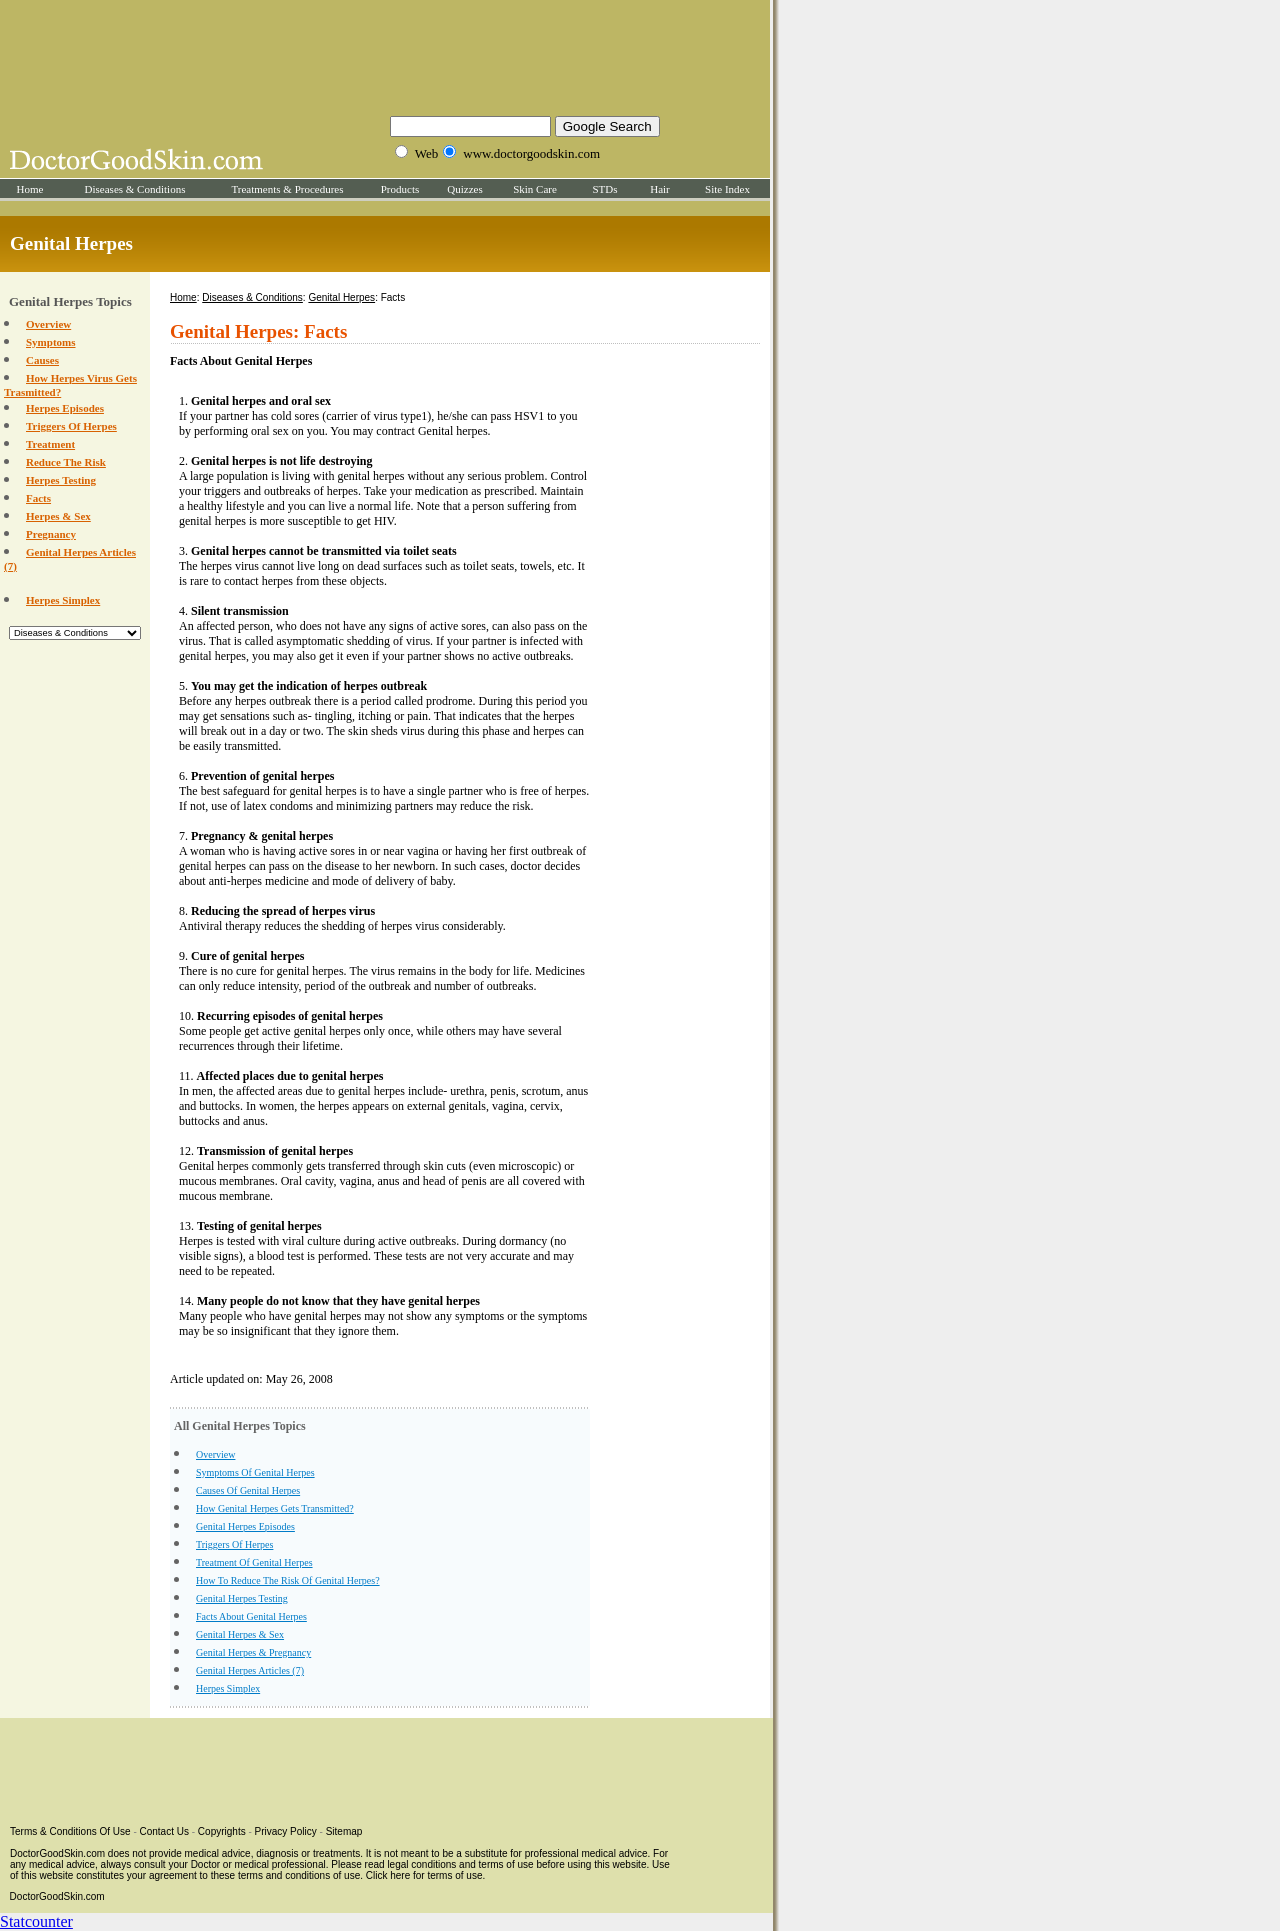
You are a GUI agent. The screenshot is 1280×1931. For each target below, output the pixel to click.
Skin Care (535, 189)
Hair (660, 189)
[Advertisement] (385, 55)
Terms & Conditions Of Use (70, 1831)
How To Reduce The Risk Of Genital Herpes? (288, 1580)
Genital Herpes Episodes (245, 1526)
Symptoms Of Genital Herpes (255, 1472)
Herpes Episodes (65, 408)
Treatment (50, 444)
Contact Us (164, 1831)
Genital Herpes (341, 297)
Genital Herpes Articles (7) (250, 1670)
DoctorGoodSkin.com (57, 1896)
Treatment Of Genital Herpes (254, 1562)
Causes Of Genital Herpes (248, 1490)
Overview (48, 324)
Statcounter (36, 1921)
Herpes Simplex (63, 600)
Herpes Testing (61, 480)
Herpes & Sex (58, 516)
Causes (42, 360)
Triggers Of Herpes (71, 426)
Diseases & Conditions (135, 189)
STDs (604, 189)
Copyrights (222, 1831)
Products (400, 189)
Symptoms (51, 342)
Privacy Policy (286, 1831)
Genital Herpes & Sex (240, 1634)
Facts (38, 498)
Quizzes (464, 189)
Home (30, 189)
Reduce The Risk (66, 462)
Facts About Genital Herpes (251, 1616)
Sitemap (344, 1831)
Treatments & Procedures (287, 189)
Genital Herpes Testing (242, 1598)
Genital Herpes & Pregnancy (253, 1652)
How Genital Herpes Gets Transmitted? (275, 1508)
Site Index (727, 189)
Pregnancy (51, 534)
